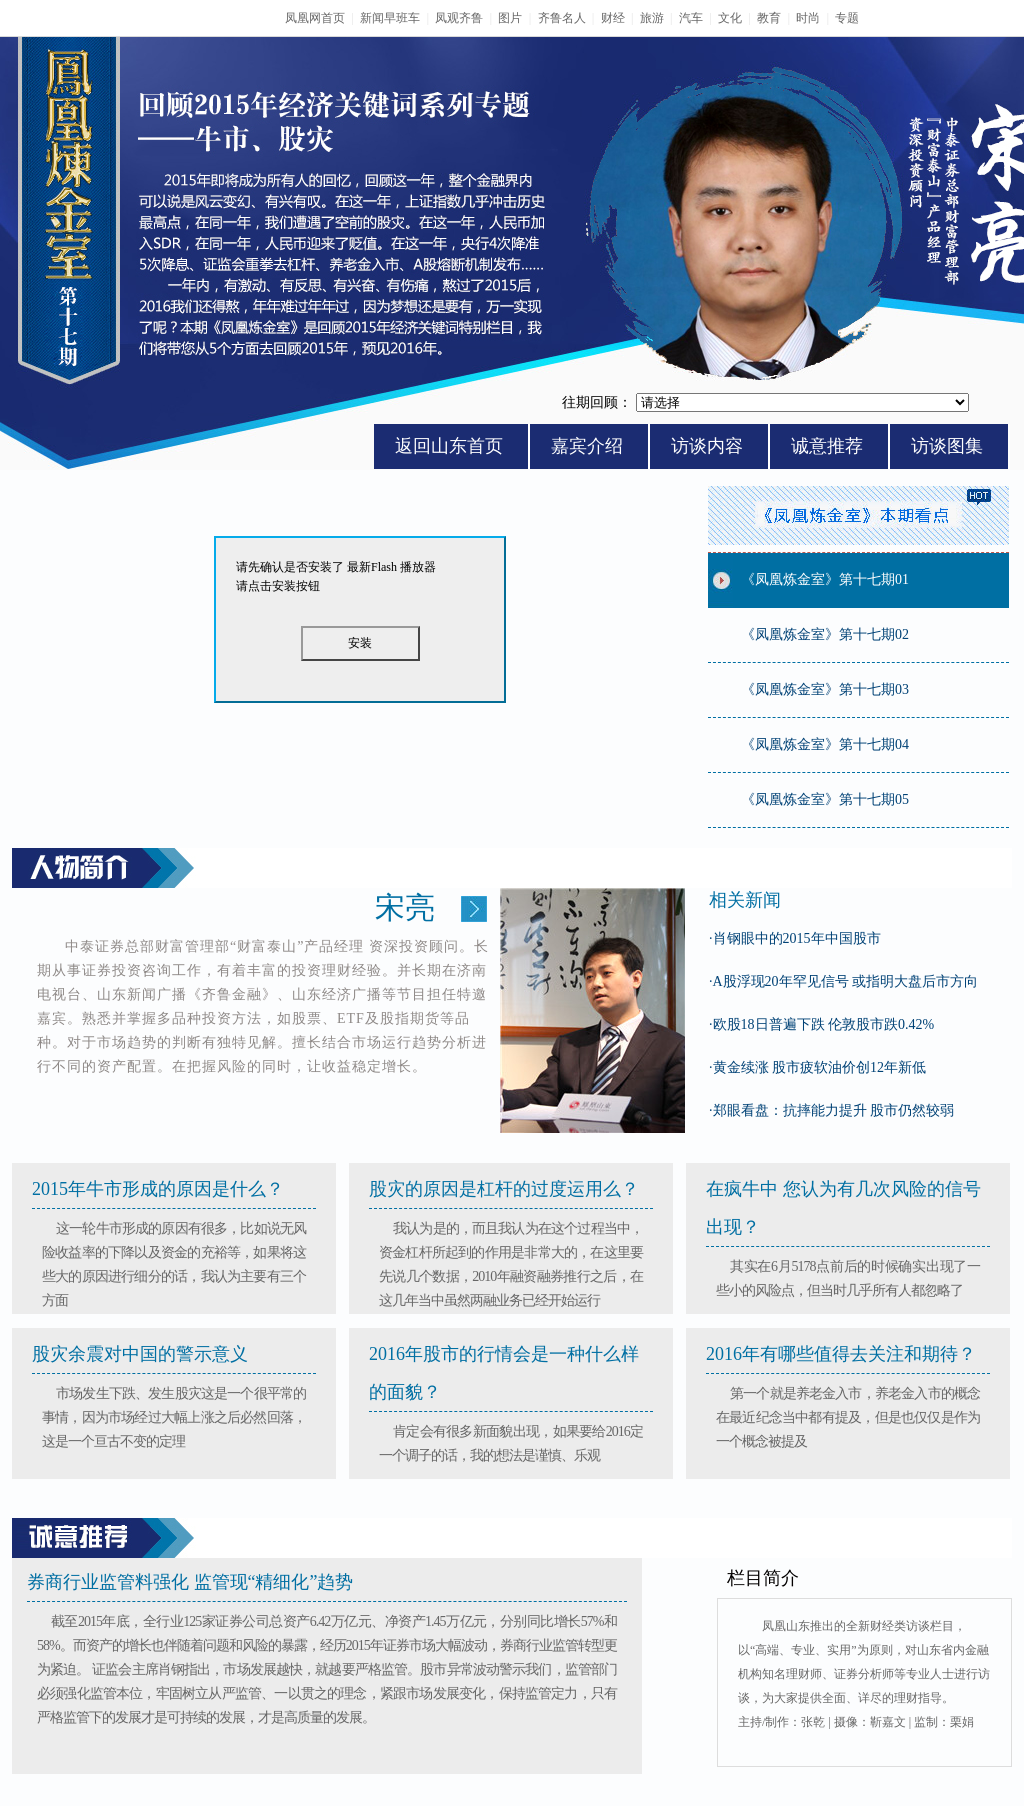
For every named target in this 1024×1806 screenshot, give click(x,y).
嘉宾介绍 (587, 446)
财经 (613, 18)
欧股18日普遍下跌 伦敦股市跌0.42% (821, 1024)
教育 (769, 18)
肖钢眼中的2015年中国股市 (795, 938)
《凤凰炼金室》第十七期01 (825, 579)
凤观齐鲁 (459, 18)
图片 (510, 18)
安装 (360, 643)
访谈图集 (947, 446)
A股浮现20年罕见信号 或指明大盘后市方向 (843, 981)
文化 (730, 18)
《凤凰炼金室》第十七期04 (825, 744)
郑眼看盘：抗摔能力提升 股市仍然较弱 (831, 1110)
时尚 (808, 18)
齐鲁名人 (562, 18)
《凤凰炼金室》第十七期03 (825, 689)
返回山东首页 (449, 446)
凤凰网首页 (315, 18)
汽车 (691, 18)
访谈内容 (707, 446)
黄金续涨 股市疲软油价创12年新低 (817, 1067)
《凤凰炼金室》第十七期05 (825, 799)
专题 (847, 18)
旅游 (652, 18)
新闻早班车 (390, 18)
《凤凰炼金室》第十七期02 (825, 634)
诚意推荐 (827, 446)
